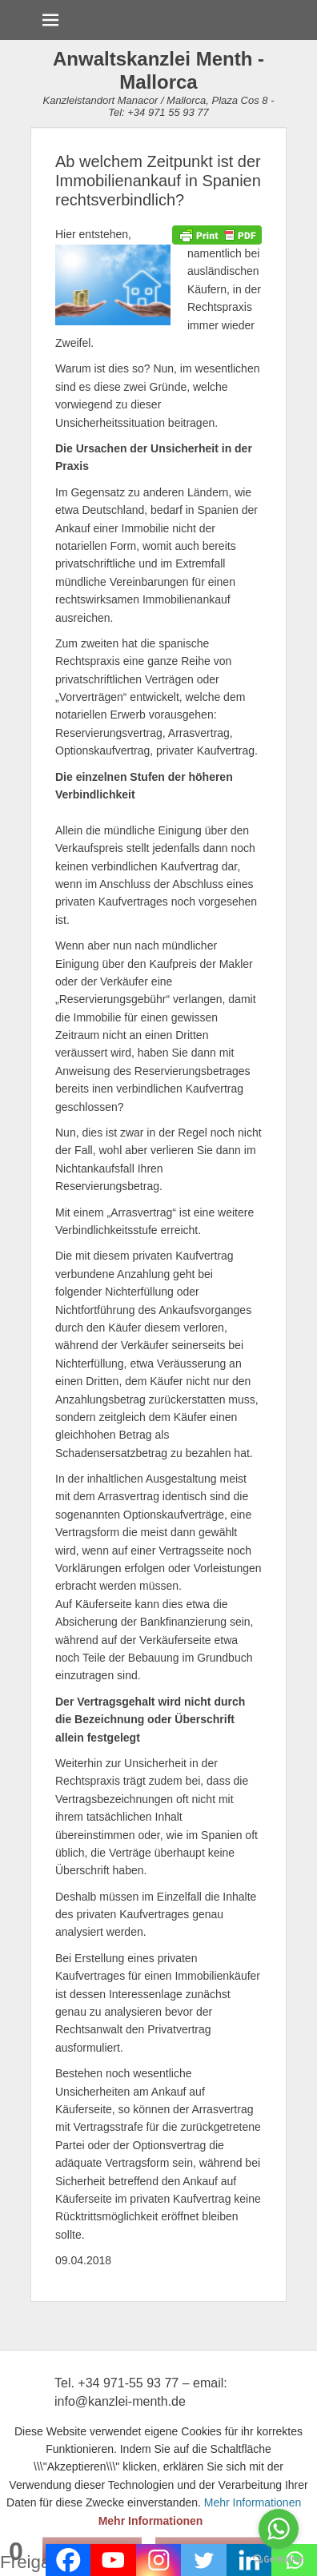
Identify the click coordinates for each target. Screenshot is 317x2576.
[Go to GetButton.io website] (278, 2559)
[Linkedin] (249, 2560)
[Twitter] (204, 2560)
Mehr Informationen (150, 2520)
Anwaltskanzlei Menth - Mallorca (158, 70)
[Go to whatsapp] (279, 2529)
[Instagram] (159, 2560)
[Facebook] (68, 2560)
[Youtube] (113, 2560)
